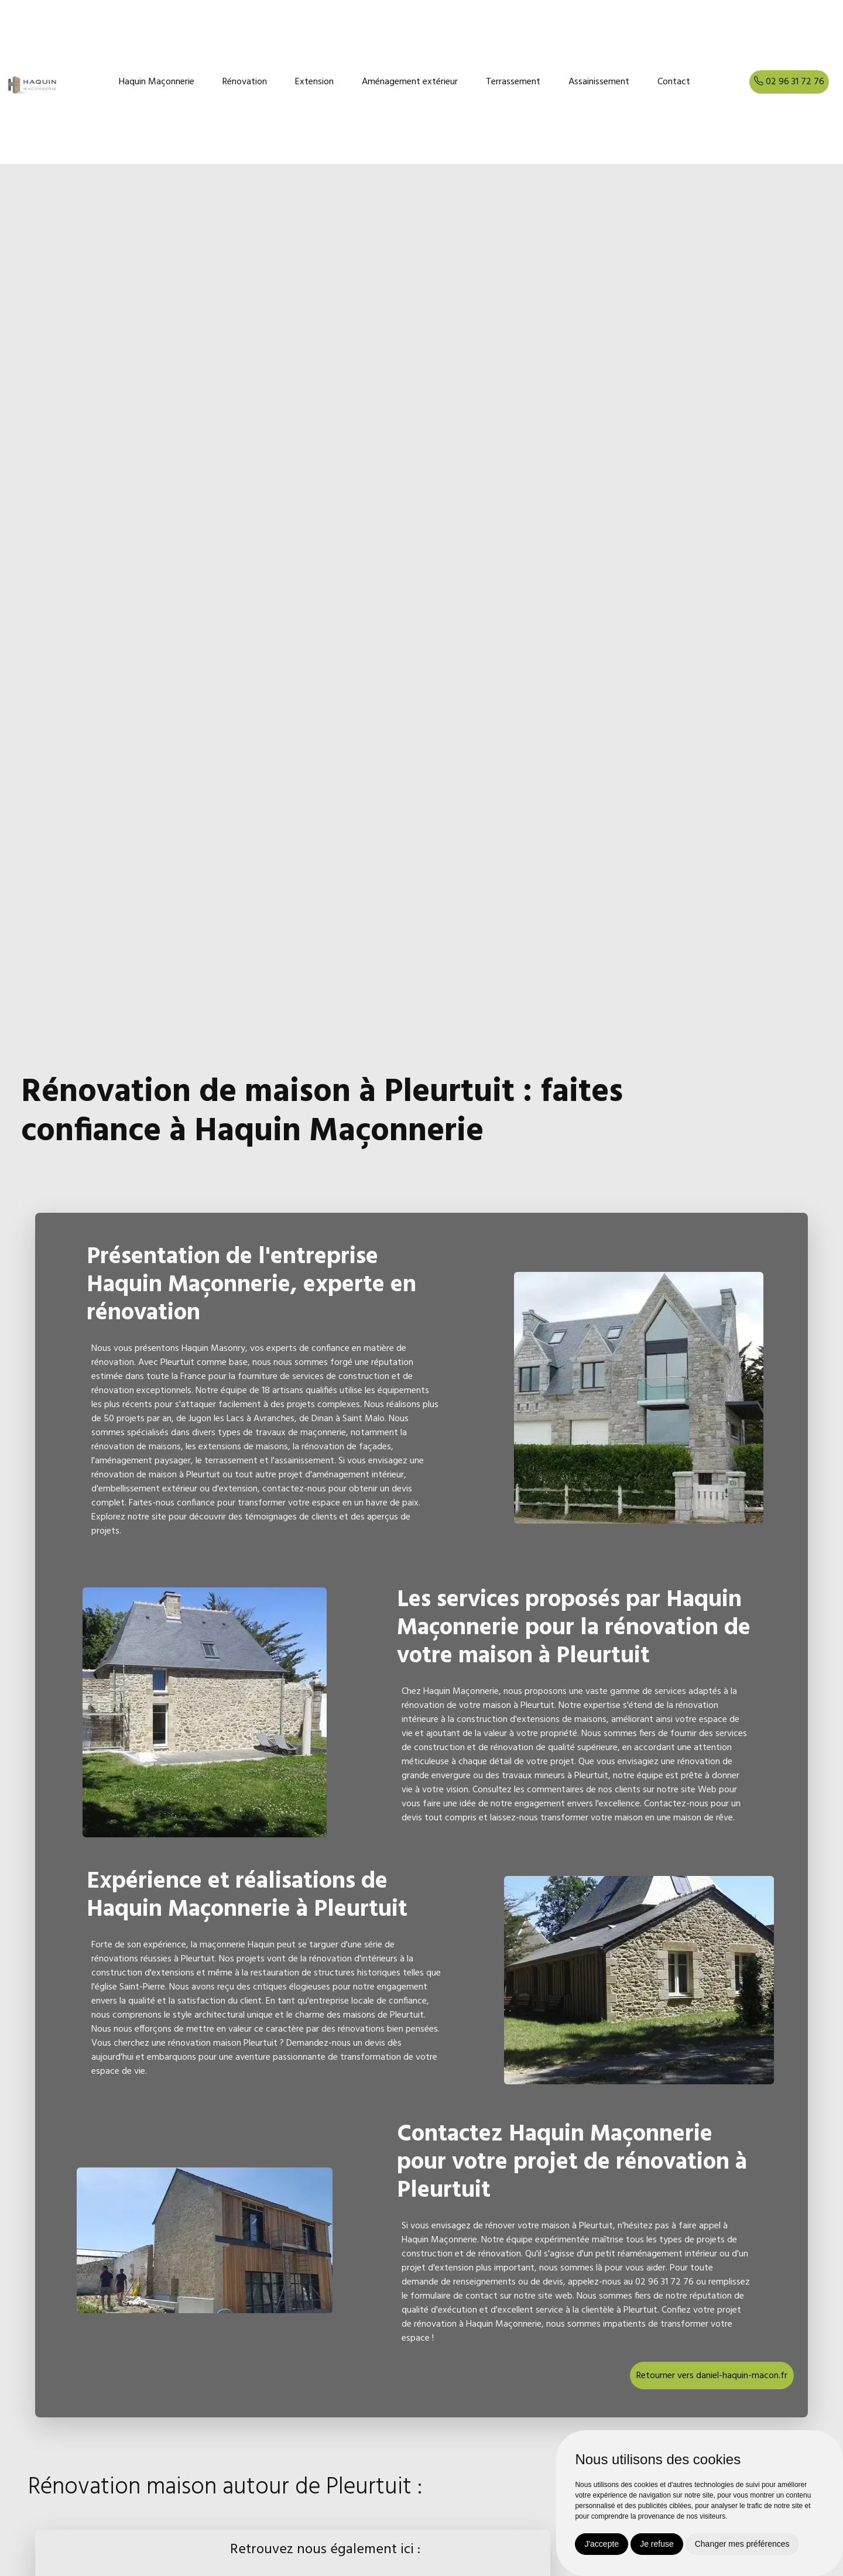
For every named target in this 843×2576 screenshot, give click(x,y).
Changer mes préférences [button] (742, 2543)
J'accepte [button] (601, 2543)
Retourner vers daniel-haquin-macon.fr (711, 2375)
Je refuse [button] (657, 2543)
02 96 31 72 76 (789, 82)
